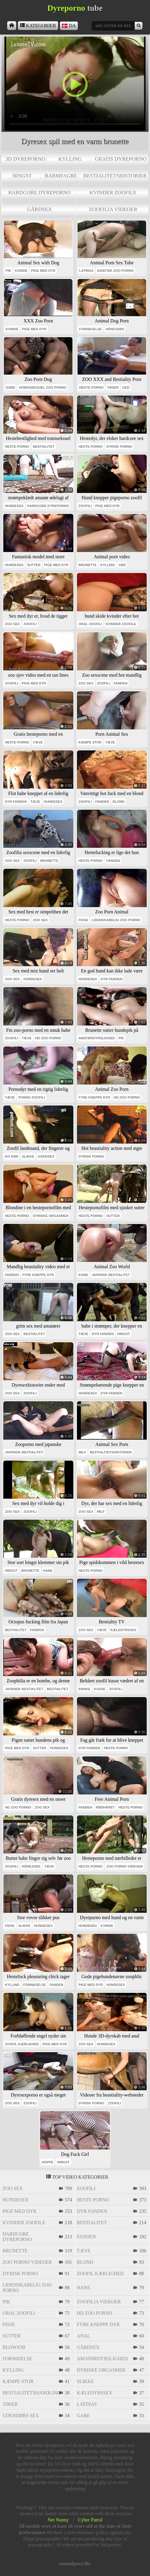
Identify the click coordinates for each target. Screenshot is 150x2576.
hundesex (14, 506)
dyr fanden (16, 801)
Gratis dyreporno (121, 159)
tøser (113, 387)
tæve (38, 742)
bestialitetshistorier (115, 176)
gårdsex (39, 209)
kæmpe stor (90, 742)
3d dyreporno (25, 159)
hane (48, 1570)
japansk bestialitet (111, 1275)
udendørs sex (21, 2415)
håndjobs (114, 329)
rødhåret (105, 1807)
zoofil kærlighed (22, 2044)
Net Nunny (58, 2519)
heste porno (91, 387)
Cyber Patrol (90, 2519)
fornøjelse (90, 329)
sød (122, 565)
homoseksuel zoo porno (42, 387)
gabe (10, 387)
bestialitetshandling (30, 2392)
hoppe (47, 2162)
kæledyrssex (123, 1630)
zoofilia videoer (113, 209)
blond (119, 801)
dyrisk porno (119, 446)
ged (125, 387)
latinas (86, 270)
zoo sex (12, 624)
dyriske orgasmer (51, 1216)
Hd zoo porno (48, 1038)
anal (83, 2335)
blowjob (14, 2347)
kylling (70, 159)
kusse (100, 1689)
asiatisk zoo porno (115, 270)
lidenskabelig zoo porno (116, 920)
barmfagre (61, 176)
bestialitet (43, 446)
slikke (28, 1156)
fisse (83, 920)
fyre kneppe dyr (94, 1097)
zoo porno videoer (124, 1866)
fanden (121, 683)
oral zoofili (90, 624)
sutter (34, 565)
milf (82, 1452)
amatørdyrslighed (96, 1038)
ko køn (11, 1156)
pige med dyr (43, 270)
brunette (87, 565)
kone (83, 1275)
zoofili (85, 506)
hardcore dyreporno (39, 192)
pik (8, 270)
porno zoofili (31, 1097)
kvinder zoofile (113, 192)
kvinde (21, 270)
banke (84, 1689)
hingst (22, 176)
